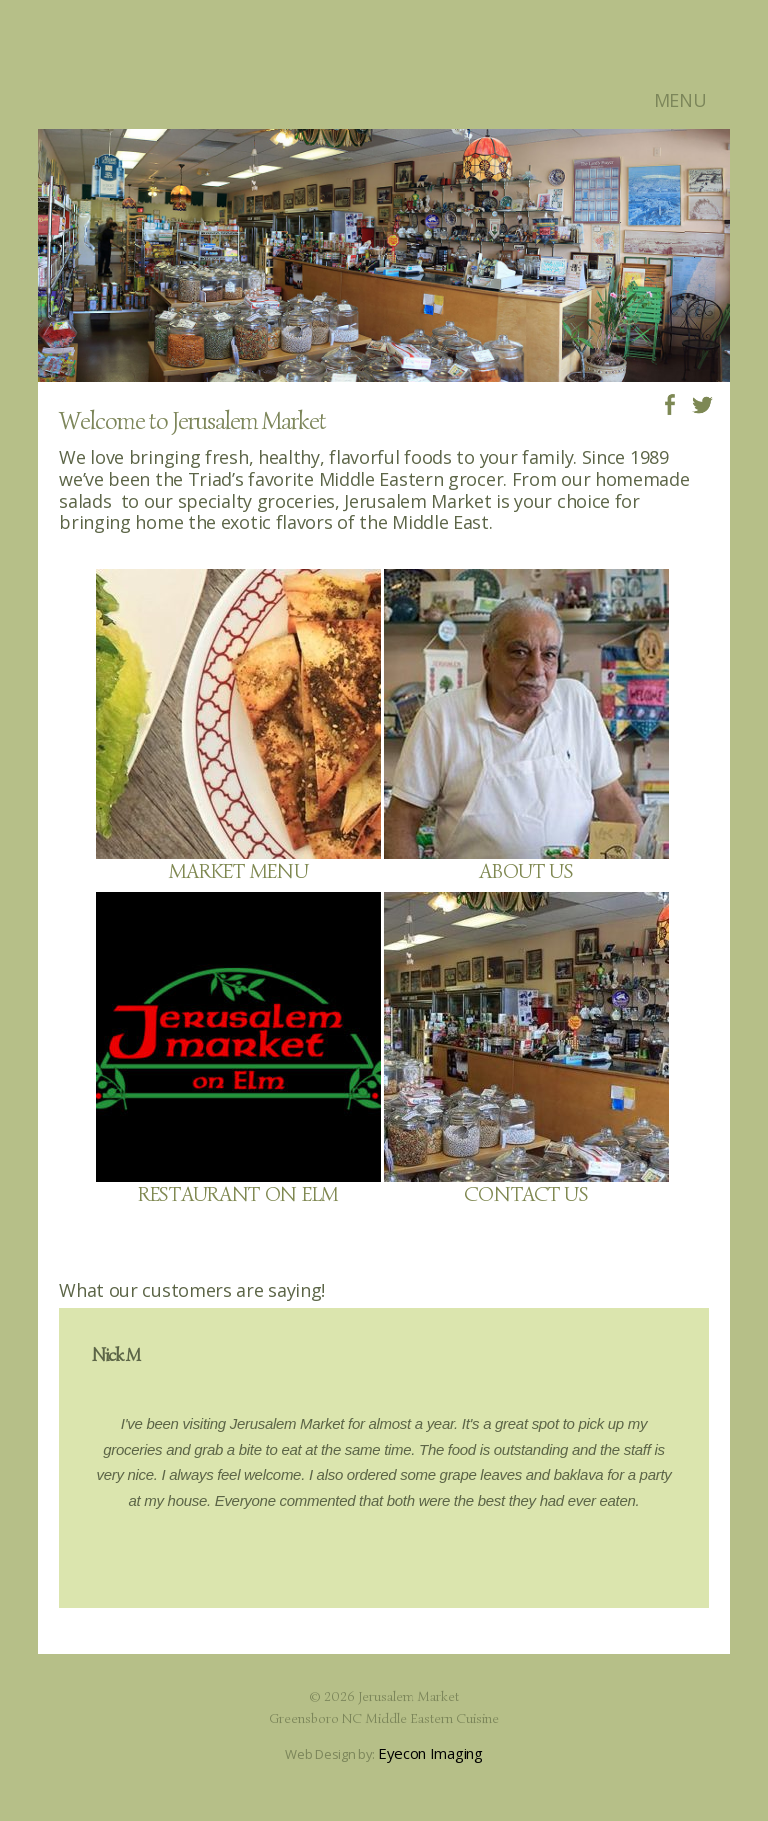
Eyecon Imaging (430, 1753)
